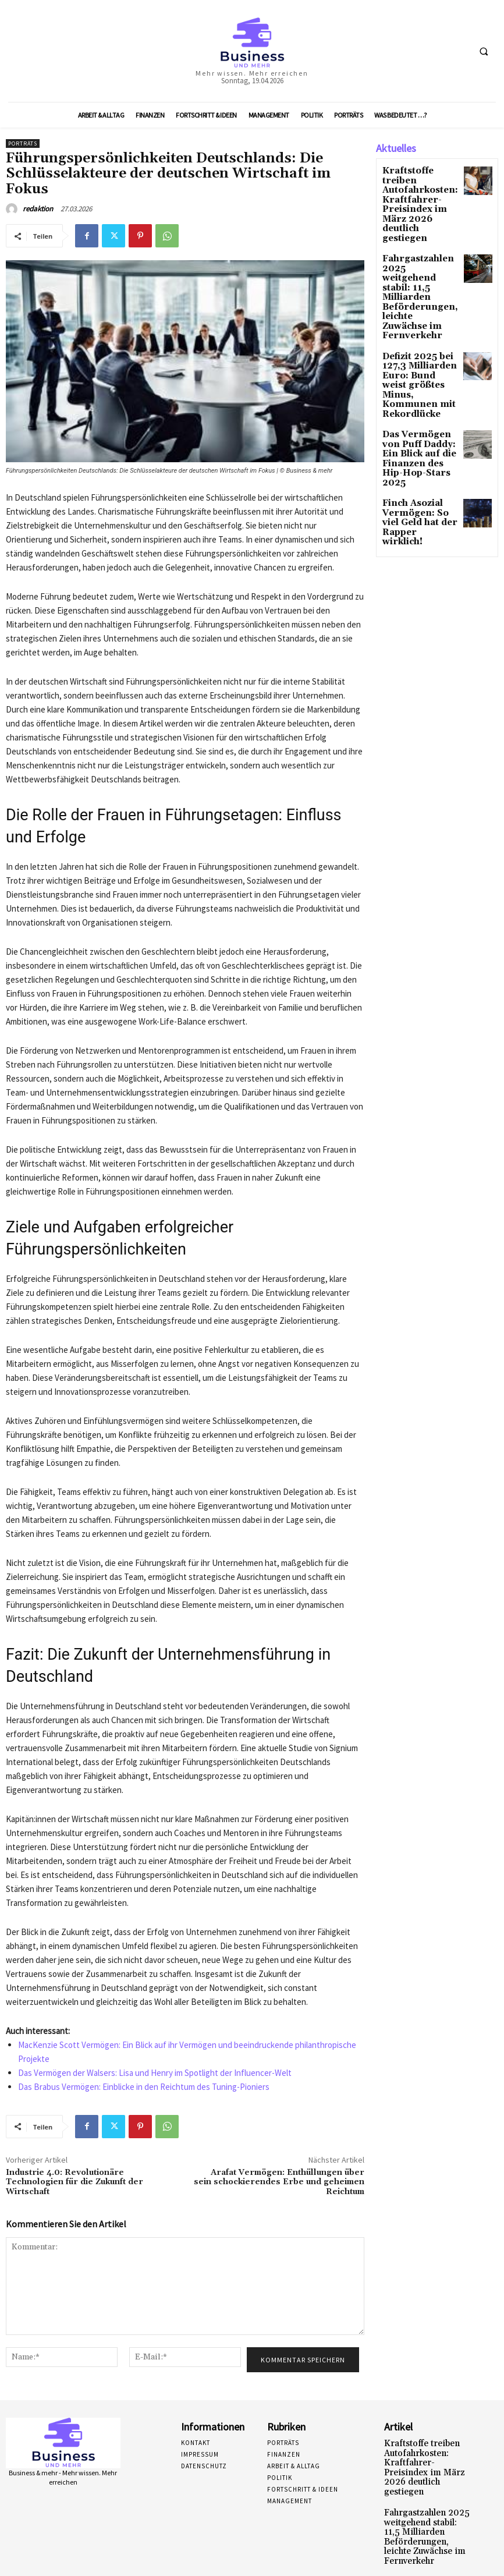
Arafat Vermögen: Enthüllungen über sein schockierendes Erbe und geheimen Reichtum (279, 2182)
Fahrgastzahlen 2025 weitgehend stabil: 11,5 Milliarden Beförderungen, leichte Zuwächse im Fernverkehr (419, 252)
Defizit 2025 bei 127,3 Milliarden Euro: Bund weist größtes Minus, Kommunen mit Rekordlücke (414, 314)
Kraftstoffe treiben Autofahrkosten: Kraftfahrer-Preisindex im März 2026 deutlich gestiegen (418, 190)
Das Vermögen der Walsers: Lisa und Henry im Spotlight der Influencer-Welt (155, 2072)
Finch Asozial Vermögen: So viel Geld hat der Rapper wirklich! (419, 417)
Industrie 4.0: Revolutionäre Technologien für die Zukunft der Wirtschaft (74, 2182)
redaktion (38, 209)
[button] (483, 51)
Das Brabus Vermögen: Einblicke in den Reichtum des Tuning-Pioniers (143, 2086)
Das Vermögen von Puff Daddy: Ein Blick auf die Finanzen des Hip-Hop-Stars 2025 (417, 369)
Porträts (23, 143)
